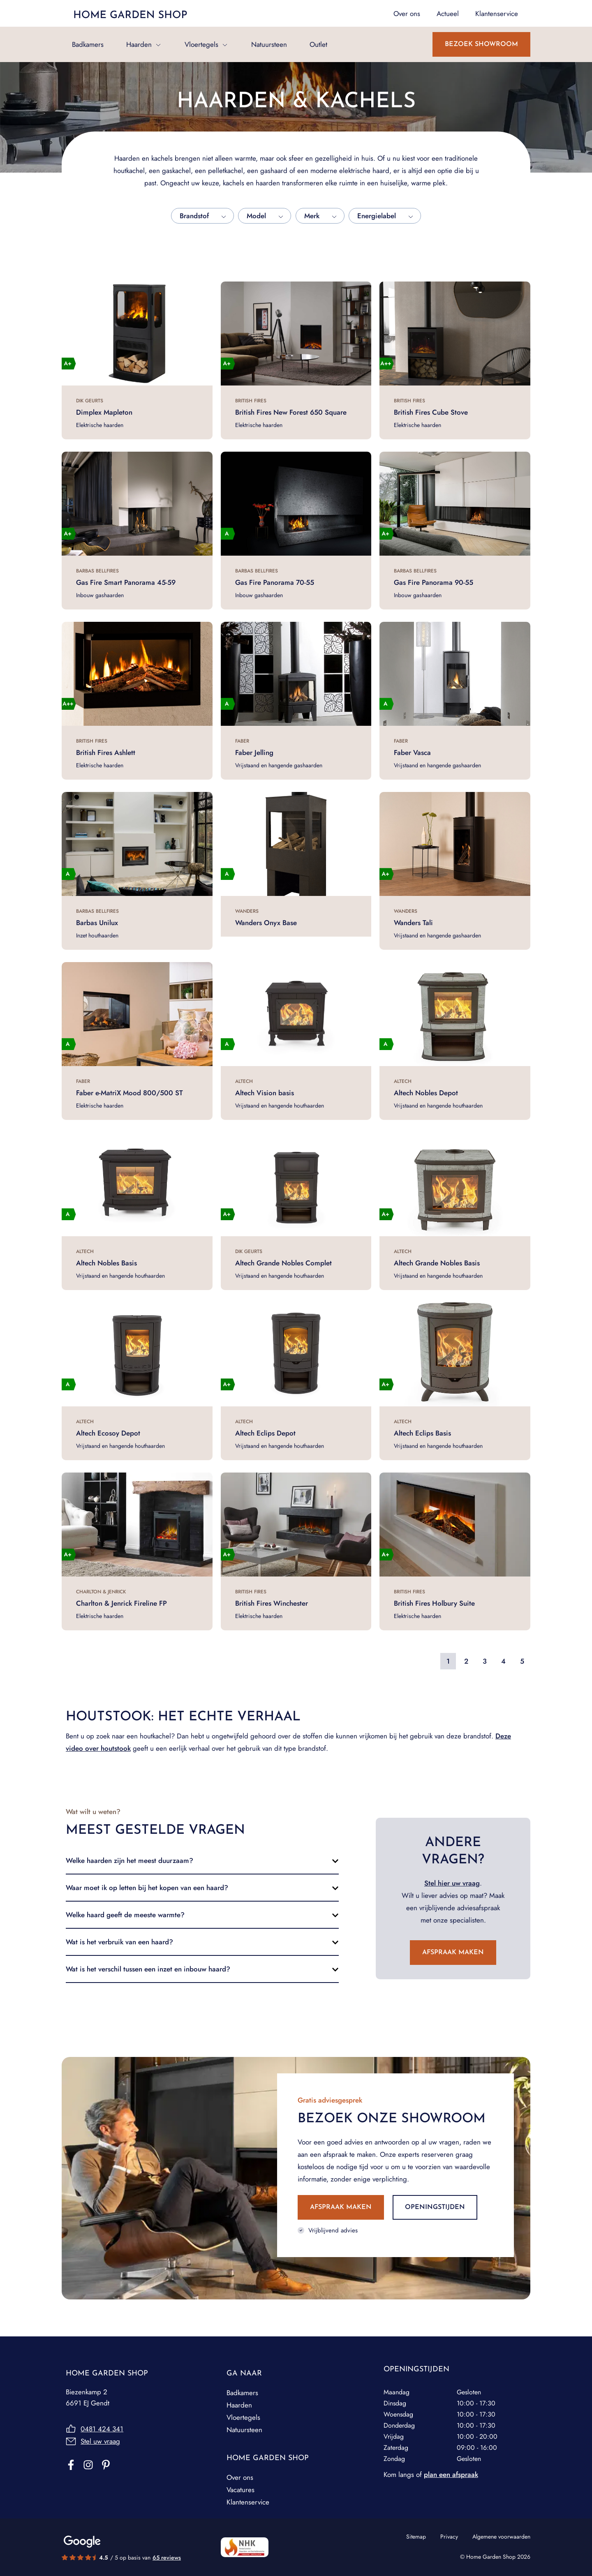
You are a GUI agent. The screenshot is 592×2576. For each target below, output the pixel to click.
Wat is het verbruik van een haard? (119, 1942)
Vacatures (240, 2490)
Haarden (139, 44)
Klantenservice (248, 2502)
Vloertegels (201, 44)
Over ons (240, 2477)
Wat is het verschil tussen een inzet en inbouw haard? (148, 1969)
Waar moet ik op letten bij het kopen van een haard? (147, 1888)
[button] (202, 1860)
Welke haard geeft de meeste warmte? (125, 1915)
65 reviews (167, 2557)
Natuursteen (269, 44)
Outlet (318, 44)
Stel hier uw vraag (452, 1883)
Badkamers (88, 44)
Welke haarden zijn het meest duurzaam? (129, 1860)
